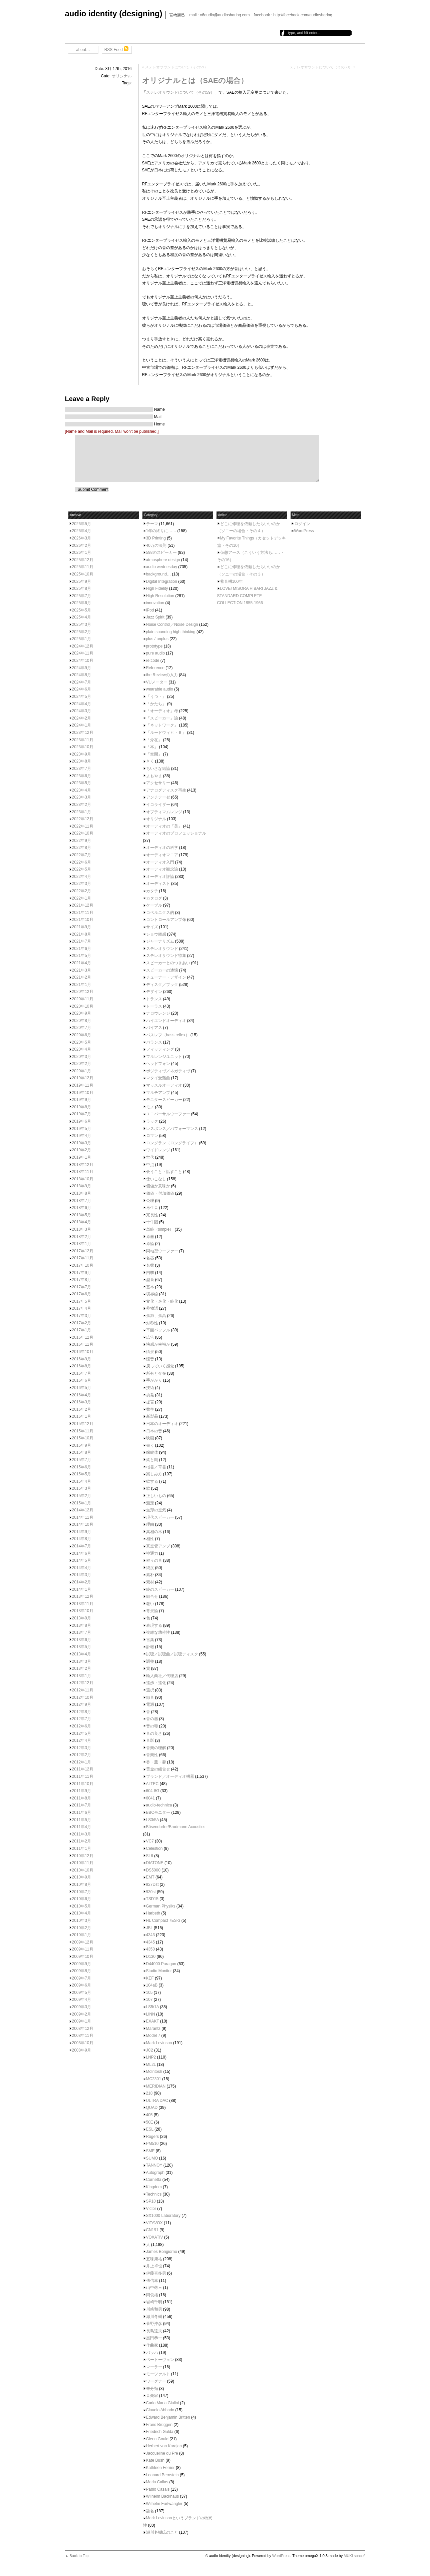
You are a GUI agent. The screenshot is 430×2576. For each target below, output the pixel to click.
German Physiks (160, 1906)
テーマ (152, 523)
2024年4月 (81, 704)
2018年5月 (81, 1215)
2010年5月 (81, 1906)
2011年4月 (81, 1826)
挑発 (150, 1395)
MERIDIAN (156, 2086)
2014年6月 (81, 1553)
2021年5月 (81, 955)
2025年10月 (82, 574)
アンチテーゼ (158, 797)
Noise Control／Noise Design (172, 624)
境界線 (152, 1294)
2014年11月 (82, 1517)
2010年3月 (81, 1920)
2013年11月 (82, 1603)
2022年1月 (81, 898)
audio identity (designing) (113, 13)
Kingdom (154, 2187)
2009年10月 (82, 1956)
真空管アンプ (158, 1546)
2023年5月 (81, 783)
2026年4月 (81, 530)
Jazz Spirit (155, 617)
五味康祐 (154, 2259)
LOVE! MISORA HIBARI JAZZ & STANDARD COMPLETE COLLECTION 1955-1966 (247, 595)
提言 (150, 1402)
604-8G (152, 1790)
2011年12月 (82, 1769)
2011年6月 (81, 1812)
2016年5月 (81, 1387)
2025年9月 (81, 581)
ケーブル (154, 905)
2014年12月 (82, 1510)
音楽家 (152, 2395)
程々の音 (154, 1560)
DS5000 (153, 1870)
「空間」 (154, 754)
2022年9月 (81, 840)
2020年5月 (81, 1042)
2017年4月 (81, 1308)
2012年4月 (81, 1740)
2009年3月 (81, 2007)
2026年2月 (81, 545)
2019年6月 (81, 1121)
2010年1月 (81, 1935)
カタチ (152, 891)
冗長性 (152, 1215)
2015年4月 (81, 1481)
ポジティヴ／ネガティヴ (168, 1071)
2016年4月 (81, 1395)
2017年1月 (81, 1330)
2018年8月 (81, 1193)
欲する (152, 1481)
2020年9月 (81, 1013)
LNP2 (151, 2057)
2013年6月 (81, 1639)
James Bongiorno (161, 2251)
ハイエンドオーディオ (166, 1020)
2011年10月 (82, 1783)
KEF (150, 1978)
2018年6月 (81, 1207)
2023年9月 (81, 754)
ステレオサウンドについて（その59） (176, 67)
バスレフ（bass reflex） (167, 1035)
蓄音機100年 (231, 581)
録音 (150, 1697)
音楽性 (152, 1754)
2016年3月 (81, 1402)
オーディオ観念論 (162, 869)
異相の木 (154, 1531)
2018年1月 (81, 1243)
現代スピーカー (160, 1517)
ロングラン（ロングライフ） (172, 1143)
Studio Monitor (159, 1971)
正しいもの (156, 1495)
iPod (150, 610)
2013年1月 (81, 1675)
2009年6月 (81, 1985)
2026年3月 (81, 538)
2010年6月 (81, 1898)
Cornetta (153, 2179)
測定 (150, 1503)
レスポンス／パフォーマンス (172, 1128)
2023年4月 (81, 790)
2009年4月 (81, 1999)
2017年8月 (81, 1279)
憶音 (150, 1359)
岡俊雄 (152, 2295)
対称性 (152, 1323)
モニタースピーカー (164, 1099)
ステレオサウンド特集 (166, 955)
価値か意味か (158, 1186)
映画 (150, 1438)
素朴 (150, 1574)
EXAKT (152, 2021)
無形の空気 (156, 1510)
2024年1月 (81, 725)
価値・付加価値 (160, 1193)
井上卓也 (154, 2266)
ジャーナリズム (160, 941)
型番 (150, 1279)
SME (150, 2151)
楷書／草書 (156, 1467)
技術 (150, 1387)
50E (149, 2122)
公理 (150, 1200)
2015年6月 (81, 1467)
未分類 (152, 2388)
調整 (150, 1661)
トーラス (154, 1006)
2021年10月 (82, 919)
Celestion (154, 1848)
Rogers (152, 2136)
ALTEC (152, 1783)
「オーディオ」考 (162, 711)
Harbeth (153, 1913)
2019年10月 (82, 1092)
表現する (154, 1625)
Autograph (155, 2172)
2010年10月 (82, 1870)
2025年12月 (82, 559)
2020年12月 (82, 991)
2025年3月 (81, 624)
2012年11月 (82, 1690)
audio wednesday (161, 566)
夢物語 (152, 1308)
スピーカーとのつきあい (168, 963)
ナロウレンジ (158, 1013)
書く (150, 1445)
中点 (150, 1164)
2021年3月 (81, 970)
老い (150, 1603)
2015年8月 (81, 1452)
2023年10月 (82, 747)
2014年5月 (81, 1560)
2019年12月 (82, 1078)
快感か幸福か (158, 1344)
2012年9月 (81, 1704)
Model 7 (153, 2035)
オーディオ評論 (160, 876)
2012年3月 (81, 1747)
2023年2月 (81, 804)
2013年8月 (81, 1625)
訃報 (150, 1646)
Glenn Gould (157, 2439)
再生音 (152, 1207)
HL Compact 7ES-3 (163, 1920)
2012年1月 (81, 1762)
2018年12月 (82, 1164)
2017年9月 (81, 1272)
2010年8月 (81, 1884)
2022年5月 (81, 869)
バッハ (152, 2352)
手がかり (154, 1380)
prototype (154, 646)
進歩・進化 (156, 1682)
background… (158, 574)
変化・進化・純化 (162, 1301)
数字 (150, 1409)
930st (151, 1891)
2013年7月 (81, 1632)
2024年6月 (81, 689)
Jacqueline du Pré (162, 2453)
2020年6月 (81, 1035)
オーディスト (158, 883)
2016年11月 (82, 1344)
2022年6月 (81, 862)
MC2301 (153, 2079)
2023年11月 (82, 740)
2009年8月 (81, 1971)
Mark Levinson (159, 2043)
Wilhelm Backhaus (162, 2496)
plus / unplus (157, 638)
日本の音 (154, 1431)
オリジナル (122, 76)
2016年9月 (81, 1359)
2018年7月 (81, 1200)
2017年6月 (81, 1294)
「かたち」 (156, 704)
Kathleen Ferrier (160, 2467)
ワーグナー (156, 2381)
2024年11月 (82, 653)
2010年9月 (81, 1877)
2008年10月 (82, 2043)
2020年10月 (82, 1006)
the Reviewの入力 (162, 675)
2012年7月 (81, 1718)
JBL (149, 1927)
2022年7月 (81, 855)
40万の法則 (156, 545)
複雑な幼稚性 (158, 1632)
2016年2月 (81, 1409)
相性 (150, 1538)
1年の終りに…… (161, 530)
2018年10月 (82, 1179)
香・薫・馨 (156, 1762)
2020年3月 (81, 1056)
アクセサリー (158, 783)
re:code (152, 660)
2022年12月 (82, 819)
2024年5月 (81, 696)
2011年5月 (81, 1819)
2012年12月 (82, 1682)
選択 (150, 1690)
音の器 (152, 1718)
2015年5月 (81, 1474)
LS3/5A (152, 1819)
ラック (152, 1121)
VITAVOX (154, 2223)
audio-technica (159, 1805)
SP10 (151, 2201)
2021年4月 (81, 963)
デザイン (154, 991)
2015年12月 (82, 1423)
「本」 (152, 747)
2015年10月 (82, 1438)
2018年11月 (82, 1171)
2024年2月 (81, 718)
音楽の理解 (156, 1747)
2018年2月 (81, 1236)
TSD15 (152, 1898)
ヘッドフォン (158, 1063)
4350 (150, 1949)
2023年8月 (81, 761)
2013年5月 (81, 1646)
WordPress (304, 530)
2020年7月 (81, 1027)
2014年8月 (81, 1538)
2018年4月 (81, 1222)
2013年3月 (81, 1661)
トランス (154, 999)
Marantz (153, 2028)
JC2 (149, 2050)
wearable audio (159, 689)
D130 (151, 1956)
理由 (150, 1524)
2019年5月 (81, 1128)
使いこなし (156, 1179)
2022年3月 (81, 883)
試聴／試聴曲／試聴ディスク (172, 1654)
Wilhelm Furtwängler (164, 2503)
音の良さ (154, 1733)
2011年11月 (82, 1776)
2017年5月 (81, 1301)
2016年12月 (82, 1337)
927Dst (152, 1884)
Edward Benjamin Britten (168, 2417)
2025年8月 (81, 588)
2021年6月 (81, 948)
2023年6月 (81, 776)
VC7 (150, 1841)
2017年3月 (81, 1315)
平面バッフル (158, 1330)
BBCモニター (158, 1812)
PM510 (152, 2143)
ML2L (151, 2064)
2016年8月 (81, 1366)
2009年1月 (81, 2021)
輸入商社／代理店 (162, 1675)
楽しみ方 (154, 1474)
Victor (151, 2208)
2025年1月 (81, 638)
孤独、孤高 (156, 1315)
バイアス (154, 1027)
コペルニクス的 (160, 912)
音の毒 (152, 1726)
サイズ (152, 927)
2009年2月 (81, 2014)
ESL (149, 2129)
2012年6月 (81, 1726)
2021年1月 (81, 984)
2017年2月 (81, 1323)
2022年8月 (81, 847)
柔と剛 (152, 1459)
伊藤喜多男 (156, 2273)
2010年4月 (81, 1913)
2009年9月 (81, 1964)
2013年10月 (82, 1610)
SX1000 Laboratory (163, 2215)
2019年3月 (81, 1143)
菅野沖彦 (154, 2323)
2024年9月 (81, 668)
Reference (155, 668)
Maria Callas (157, 2482)
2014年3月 (81, 1574)
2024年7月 (81, 682)
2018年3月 (81, 1229)
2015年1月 (81, 1503)
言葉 (150, 1639)
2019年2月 (81, 1150)
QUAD (152, 2107)
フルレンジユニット (164, 1056)
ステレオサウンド (162, 948)
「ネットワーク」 (162, 725)
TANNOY (154, 2165)
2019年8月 (81, 1107)
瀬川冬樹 (154, 2316)
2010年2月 (81, 1927)
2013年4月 (81, 1654)
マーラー (154, 2367)
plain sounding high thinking (170, 631)
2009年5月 (81, 1992)
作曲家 (152, 2345)
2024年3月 (81, 711)
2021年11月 (82, 912)
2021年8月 (81, 934)
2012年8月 (81, 1711)
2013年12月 (82, 1596)
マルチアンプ (158, 1092)
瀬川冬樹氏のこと (162, 2532)
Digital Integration (161, 581)
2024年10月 (82, 660)
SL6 (149, 1855)
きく (150, 761)
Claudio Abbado (160, 2410)
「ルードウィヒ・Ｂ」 (166, 732)
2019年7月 (81, 1114)
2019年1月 (81, 1157)
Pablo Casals (158, 2489)
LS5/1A (152, 2007)
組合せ (152, 1596)
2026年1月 (81, 552)
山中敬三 (154, 2287)
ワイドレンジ (158, 1150)
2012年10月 (82, 1697)
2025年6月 (81, 602)
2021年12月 (82, 905)
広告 (150, 1337)
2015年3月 (81, 1488)
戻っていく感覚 (160, 1366)
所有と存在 (156, 1373)
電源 (150, 1704)
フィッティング (160, 1049)
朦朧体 (152, 1452)
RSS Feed (116, 49)
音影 (150, 1740)
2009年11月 (82, 1949)
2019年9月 (81, 1099)
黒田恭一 (154, 2338)
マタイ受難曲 (158, 1078)
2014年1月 (81, 1589)
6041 (150, 1798)
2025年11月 (82, 566)
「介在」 (154, 740)
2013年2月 (81, 1668)
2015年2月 (81, 1495)
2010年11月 (82, 1862)
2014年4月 (81, 1567)
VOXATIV (154, 2237)
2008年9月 (81, 2050)
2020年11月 (82, 999)
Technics (154, 2194)
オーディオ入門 (160, 862)
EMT (150, 1877)
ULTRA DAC (157, 2100)
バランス (154, 1042)
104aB (152, 1985)
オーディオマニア (162, 855)
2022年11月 (82, 826)
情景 (150, 1351)
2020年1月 (81, 1071)
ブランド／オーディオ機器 (170, 1776)
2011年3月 (81, 1834)
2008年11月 (82, 2035)
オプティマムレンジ (164, 812)
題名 (150, 2511)
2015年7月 (81, 1459)
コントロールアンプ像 (166, 919)
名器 (150, 1258)
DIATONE (154, 1862)
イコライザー (158, 804)
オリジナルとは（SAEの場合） (195, 80)
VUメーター (157, 682)
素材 (150, 1582)
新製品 (152, 1416)
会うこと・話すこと (164, 1171)
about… (83, 49)
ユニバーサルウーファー (168, 1114)
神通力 (152, 1553)
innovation (155, 602)
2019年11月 (82, 1085)
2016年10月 (82, 1351)
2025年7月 (81, 595)
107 (149, 1999)
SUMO (152, 2158)
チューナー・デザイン (166, 977)
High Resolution (160, 595)
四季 (150, 1272)
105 (149, 1992)
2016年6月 (81, 1380)
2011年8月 (81, 1798)
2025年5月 (81, 610)
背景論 (152, 1610)
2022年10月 (82, 833)
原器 (150, 1236)
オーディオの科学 (162, 847)
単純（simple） (160, 1229)
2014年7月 (81, 1546)
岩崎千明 (154, 2302)
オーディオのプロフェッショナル (176, 833)
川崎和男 (154, 2309)
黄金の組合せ (158, 1769)
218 (149, 2093)
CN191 (152, 2230)
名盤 (150, 1265)
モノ (150, 1107)
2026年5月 (81, 523)
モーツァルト (158, 2374)
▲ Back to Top (77, 2556)
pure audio (155, 653)
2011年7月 (81, 1805)
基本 (150, 1287)
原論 (150, 1243)
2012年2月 (81, 1754)
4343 (150, 1935)
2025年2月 (81, 631)
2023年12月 (82, 732)
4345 (150, 1942)
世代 (150, 1157)
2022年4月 (81, 876)
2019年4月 (81, 1135)
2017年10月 (82, 1265)
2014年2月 (81, 1582)
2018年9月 (81, 1186)
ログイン (302, 523)
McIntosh (154, 2071)
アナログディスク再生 (166, 790)
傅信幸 (152, 2280)
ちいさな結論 (158, 768)
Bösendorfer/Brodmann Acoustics (175, 1826)
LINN (150, 2014)
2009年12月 (82, 1942)
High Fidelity (157, 588)
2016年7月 (81, 1373)
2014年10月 (82, 1524)
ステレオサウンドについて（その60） (321, 67)
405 (149, 2115)
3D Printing (156, 538)
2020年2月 (81, 1063)
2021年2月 (81, 977)
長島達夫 (154, 2331)
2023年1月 (81, 812)
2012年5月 (81, 1733)
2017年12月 (82, 1251)
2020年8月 (81, 1020)
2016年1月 (81, 1416)
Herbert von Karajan (164, 2446)
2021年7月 (81, 941)
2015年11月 (82, 1431)
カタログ (154, 898)
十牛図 (152, 1222)
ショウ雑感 (156, 934)
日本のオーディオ (162, 1423)
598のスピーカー (161, 552)
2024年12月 (82, 646)
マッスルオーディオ (164, 1085)
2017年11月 (82, 1258)
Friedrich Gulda (159, 2431)
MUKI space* (354, 2556)
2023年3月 (81, 797)
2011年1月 (81, 1848)
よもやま (154, 776)
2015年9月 (81, 1445)
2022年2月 (81, 891)
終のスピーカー (160, 1589)
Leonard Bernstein (162, 2475)
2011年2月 (81, 1841)
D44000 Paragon (161, 1964)
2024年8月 (81, 675)
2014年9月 (81, 1531)
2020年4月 (81, 1049)
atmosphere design (163, 559)
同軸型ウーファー (162, 1251)
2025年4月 (81, 617)
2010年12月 (82, 1855)
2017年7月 (81, 1287)
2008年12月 (82, 2028)
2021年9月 (81, 927)
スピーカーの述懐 (162, 970)
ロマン (152, 1135)
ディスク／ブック (162, 984)
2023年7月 (81, 768)
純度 (150, 1567)
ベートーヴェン (160, 2359)
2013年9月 (81, 1618)
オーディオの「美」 (164, 826)
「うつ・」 (156, 696)
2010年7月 (81, 1891)
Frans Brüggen (159, 2424)
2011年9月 (81, 1790)
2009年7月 (81, 1978)
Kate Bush (155, 2460)
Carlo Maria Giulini (162, 2403)
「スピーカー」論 (162, 718)
